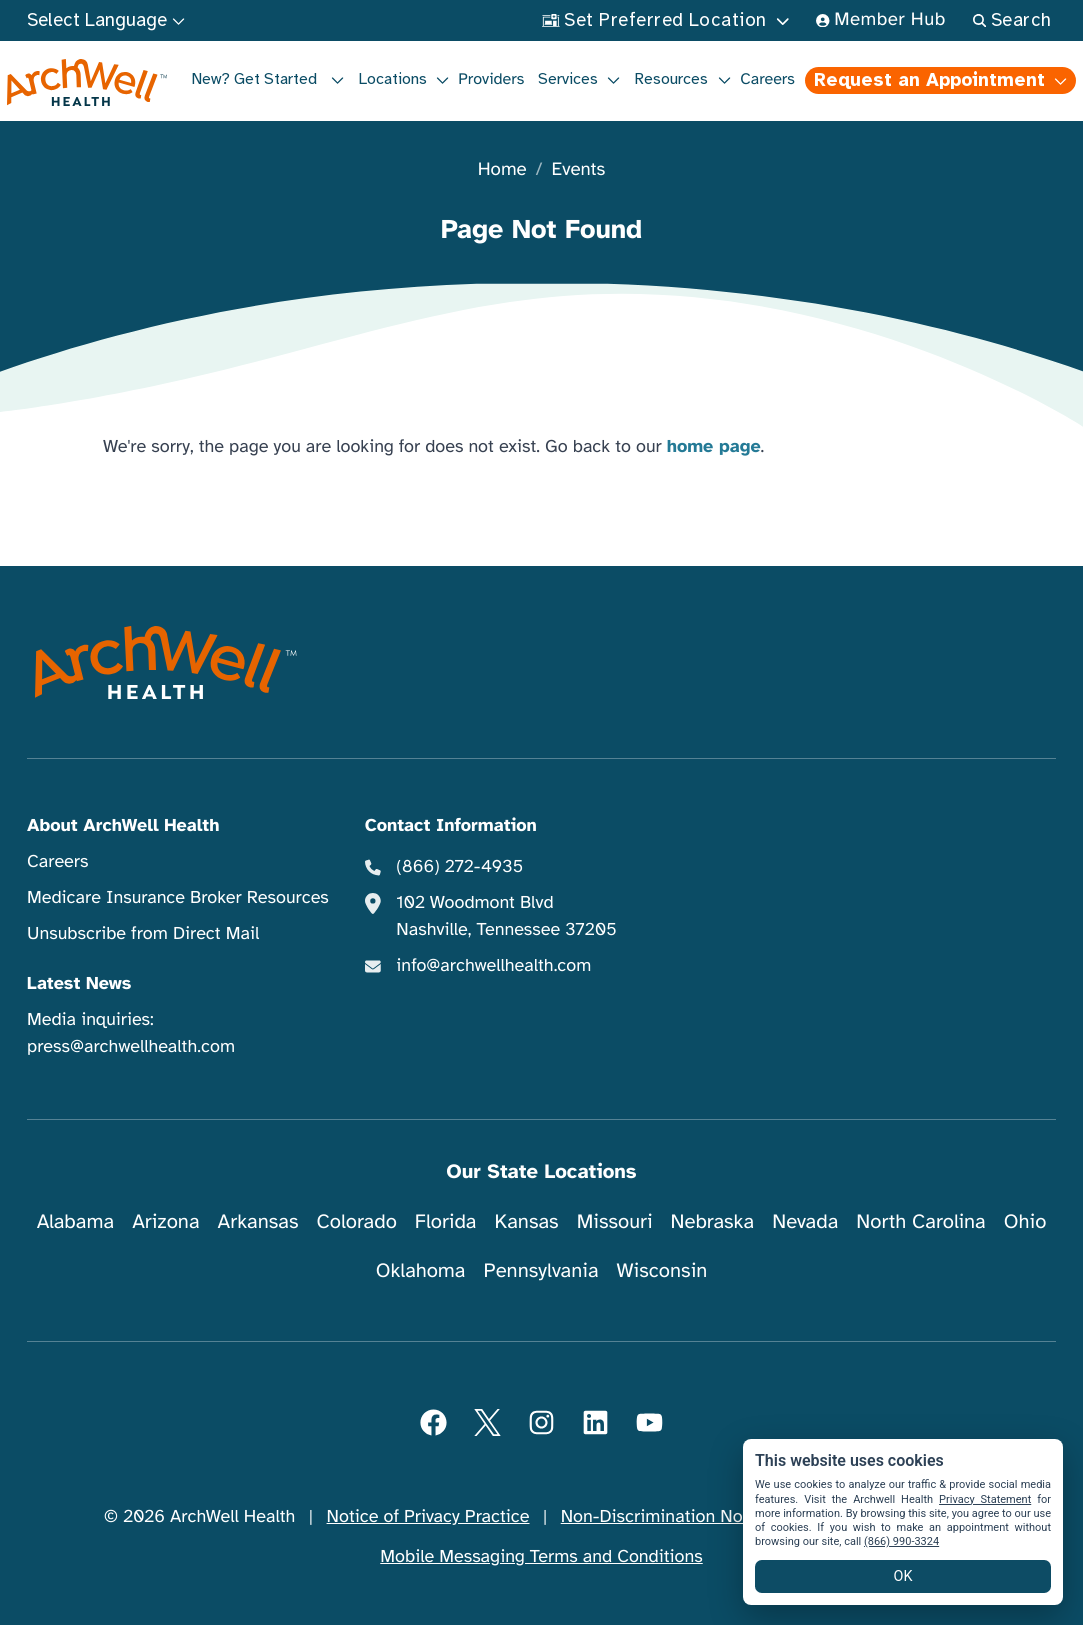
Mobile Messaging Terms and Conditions (541, 1557)
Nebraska (713, 1221)
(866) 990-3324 (901, 1541)
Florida (446, 1221)
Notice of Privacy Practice (428, 1517)
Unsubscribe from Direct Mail (143, 934)
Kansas (527, 1221)
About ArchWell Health (123, 826)
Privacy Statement (985, 1499)
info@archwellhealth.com (493, 966)
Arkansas (258, 1221)
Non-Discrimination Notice (666, 1517)
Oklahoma (421, 1270)
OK (903, 1576)
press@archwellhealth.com (131, 1047)
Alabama (76, 1221)
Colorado (357, 1221)
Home (502, 170)
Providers (491, 79)
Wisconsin (662, 1270)
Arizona (165, 1221)
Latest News (79, 984)
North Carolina (920, 1221)
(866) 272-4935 (459, 867)
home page (714, 447)
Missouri (615, 1221)
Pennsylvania (541, 1270)
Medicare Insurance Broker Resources (178, 898)
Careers (767, 79)
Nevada (805, 1221)
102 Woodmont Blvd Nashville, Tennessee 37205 (506, 916)
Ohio (1025, 1221)
